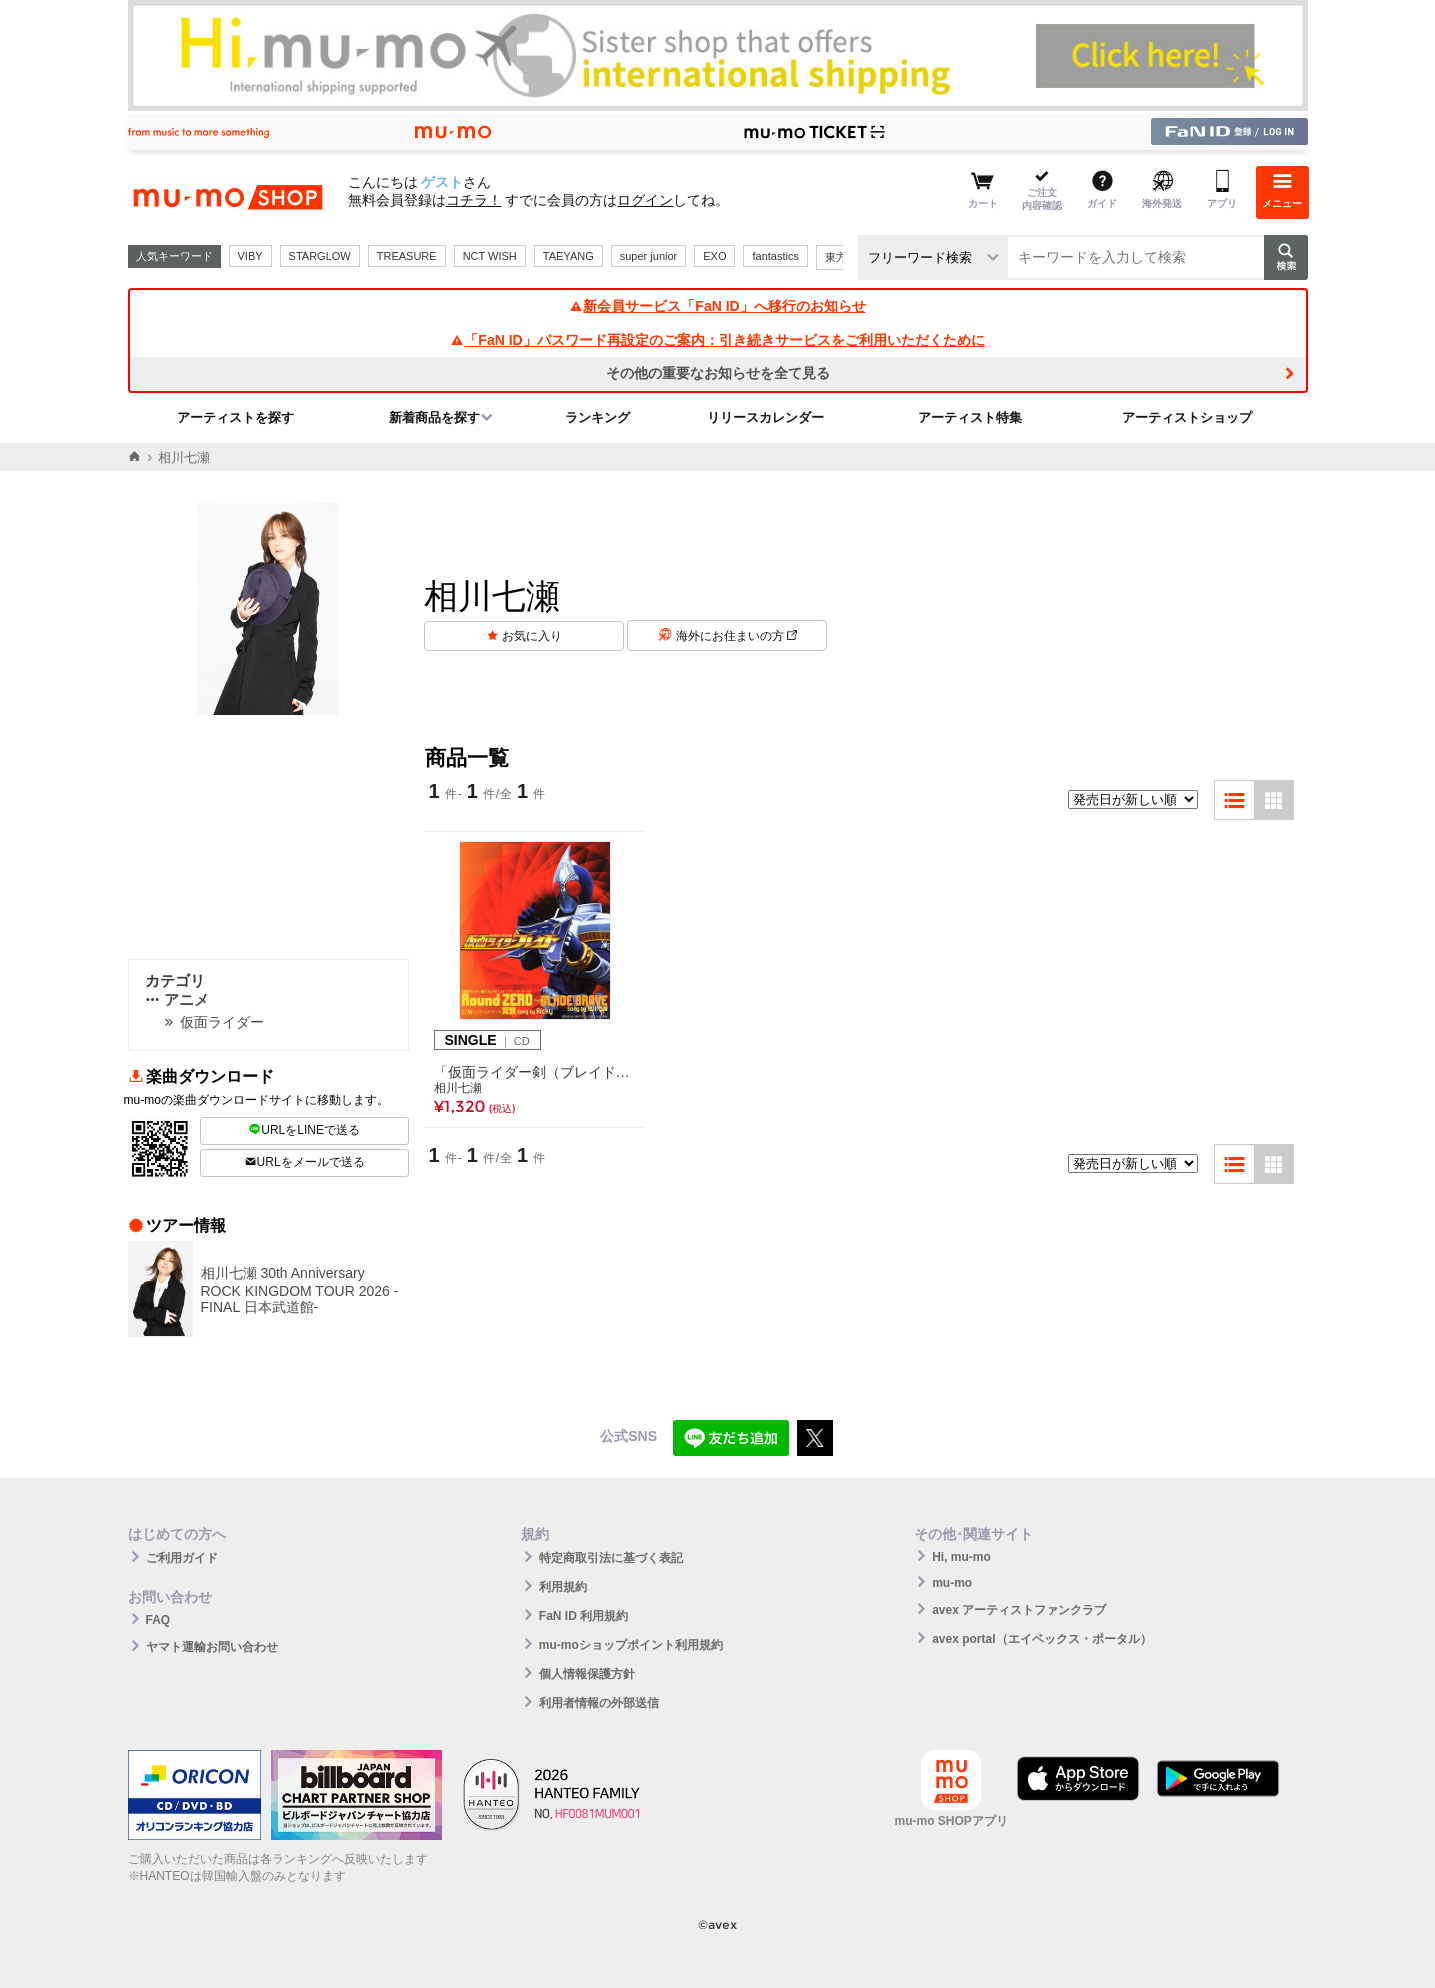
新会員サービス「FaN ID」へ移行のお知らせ (717, 306)
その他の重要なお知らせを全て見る (718, 373)
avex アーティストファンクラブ (1019, 1610)
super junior (648, 256)
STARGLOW (320, 256)
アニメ (177, 999)
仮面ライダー (222, 1022)
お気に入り (532, 636)
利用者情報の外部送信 (599, 1703)
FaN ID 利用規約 (583, 1616)
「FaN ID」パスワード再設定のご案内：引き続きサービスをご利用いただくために (717, 340)
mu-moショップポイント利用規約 (631, 1645)
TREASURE (407, 256)
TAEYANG (568, 256)
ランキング (597, 417)
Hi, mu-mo (961, 1557)
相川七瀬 (458, 1088)
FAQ (158, 1620)
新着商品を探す (434, 417)
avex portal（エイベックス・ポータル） (1041, 1639)
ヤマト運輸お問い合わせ (212, 1647)
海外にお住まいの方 (736, 636)
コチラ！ (474, 200)
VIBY (250, 256)
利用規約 (563, 1587)
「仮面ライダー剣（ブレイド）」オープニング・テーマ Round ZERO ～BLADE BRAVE (535, 1072)
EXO (714, 256)
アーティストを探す (235, 417)
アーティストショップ (1187, 417)
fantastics (775, 256)
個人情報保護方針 (587, 1674)
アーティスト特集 (970, 417)
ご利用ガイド (182, 1558)
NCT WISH (490, 256)
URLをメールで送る (304, 1162)
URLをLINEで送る (304, 1130)
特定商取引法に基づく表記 (611, 1558)
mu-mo (952, 1583)
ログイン (645, 200)
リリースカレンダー (765, 417)
